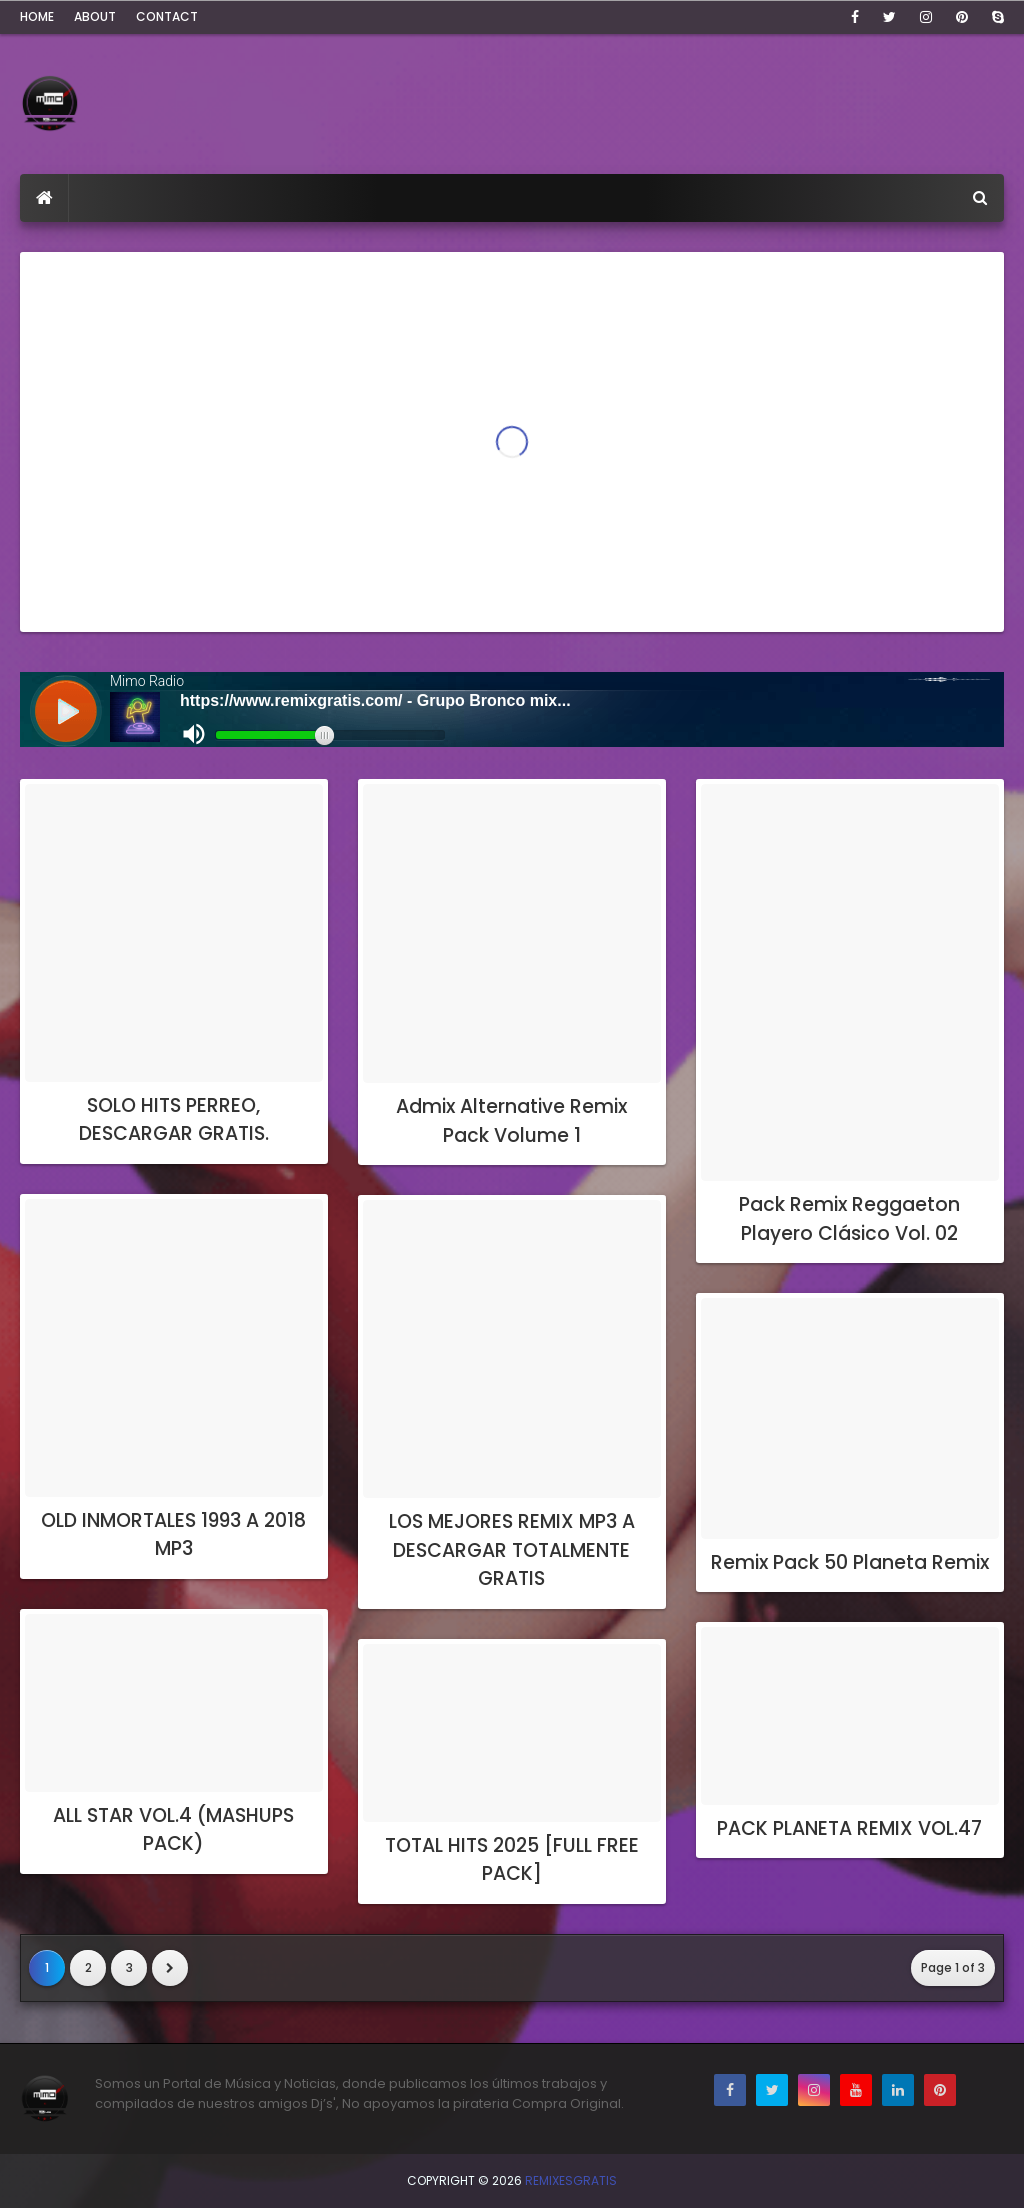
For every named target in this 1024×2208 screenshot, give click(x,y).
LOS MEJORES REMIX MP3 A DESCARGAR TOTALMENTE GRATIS (512, 1550)
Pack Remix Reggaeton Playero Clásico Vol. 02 (849, 1219)
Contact (167, 16)
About (95, 16)
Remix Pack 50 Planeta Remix (850, 1562)
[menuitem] (44, 198)
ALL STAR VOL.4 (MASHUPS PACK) (173, 1830)
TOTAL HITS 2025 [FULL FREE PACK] (512, 1860)
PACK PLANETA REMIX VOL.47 (849, 1828)
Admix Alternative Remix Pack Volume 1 (511, 1121)
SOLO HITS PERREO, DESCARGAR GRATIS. (174, 1120)
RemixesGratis (571, 2180)
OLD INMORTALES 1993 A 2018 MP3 (173, 1535)
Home (37, 16)
